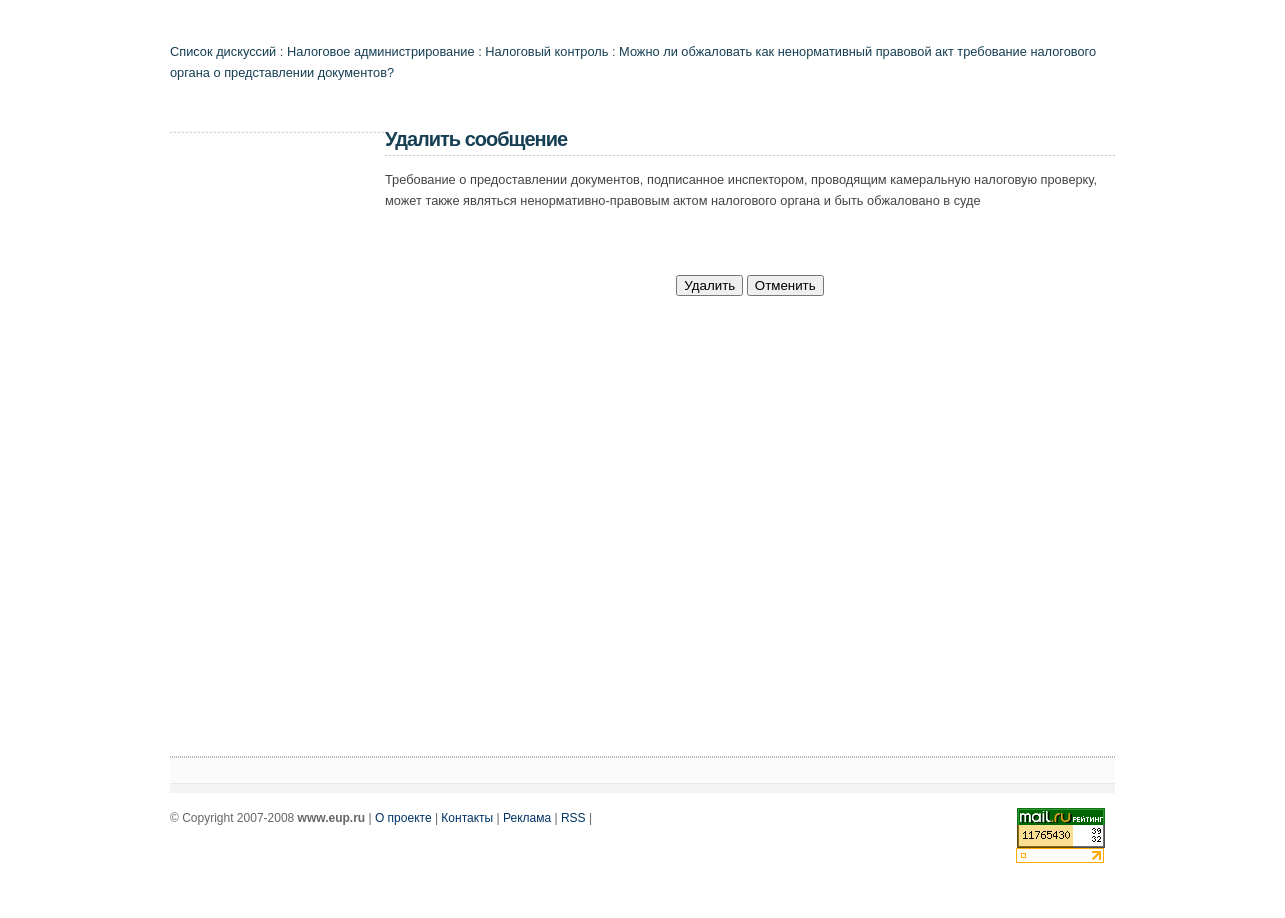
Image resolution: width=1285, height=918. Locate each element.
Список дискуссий (223, 51)
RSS (573, 818)
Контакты (467, 818)
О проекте (403, 818)
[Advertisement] (250, 446)
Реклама (527, 818)
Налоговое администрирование (381, 51)
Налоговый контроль (546, 51)
